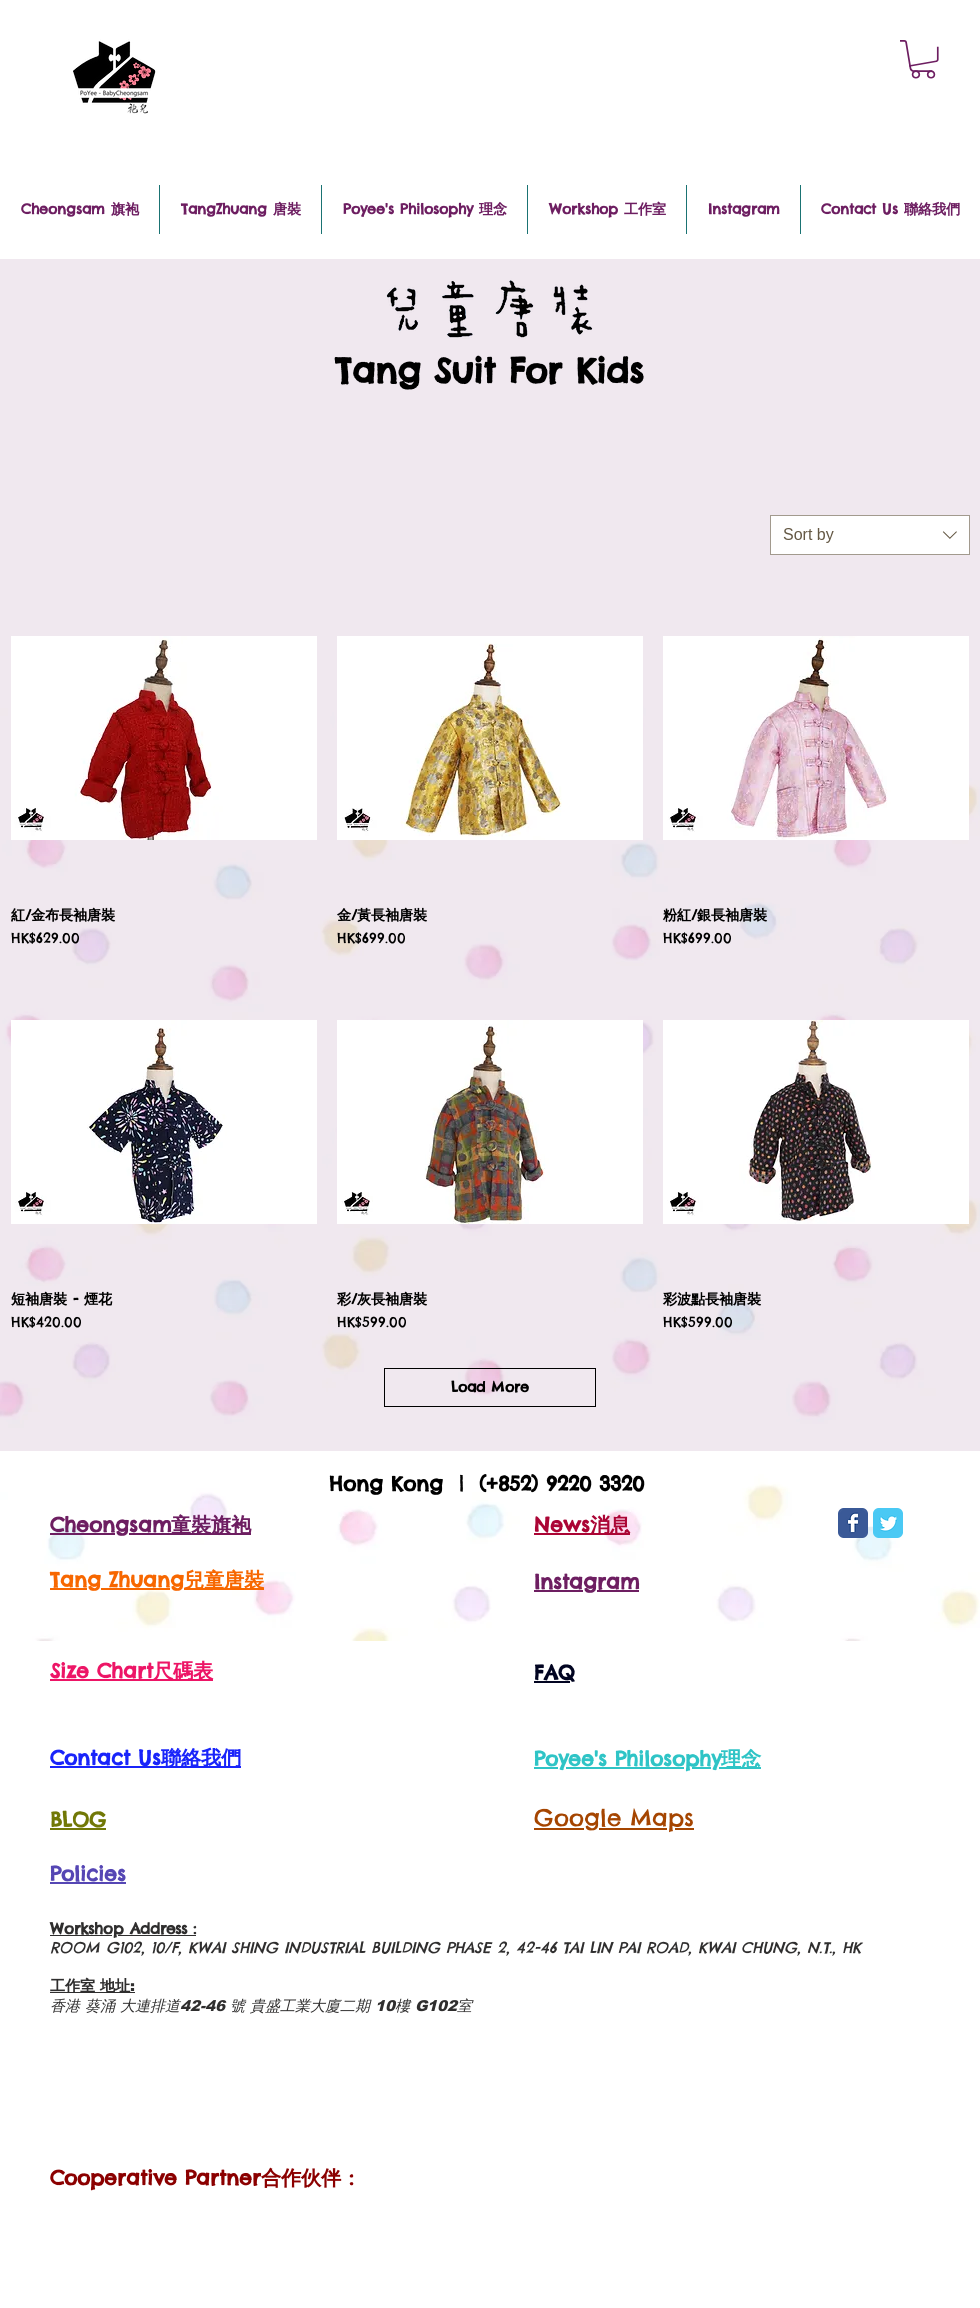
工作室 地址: (92, 1985)
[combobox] (870, 535)
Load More (490, 1387)
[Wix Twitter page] (888, 1523)
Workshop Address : (123, 1928)
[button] (923, 59)
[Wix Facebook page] (853, 1523)
